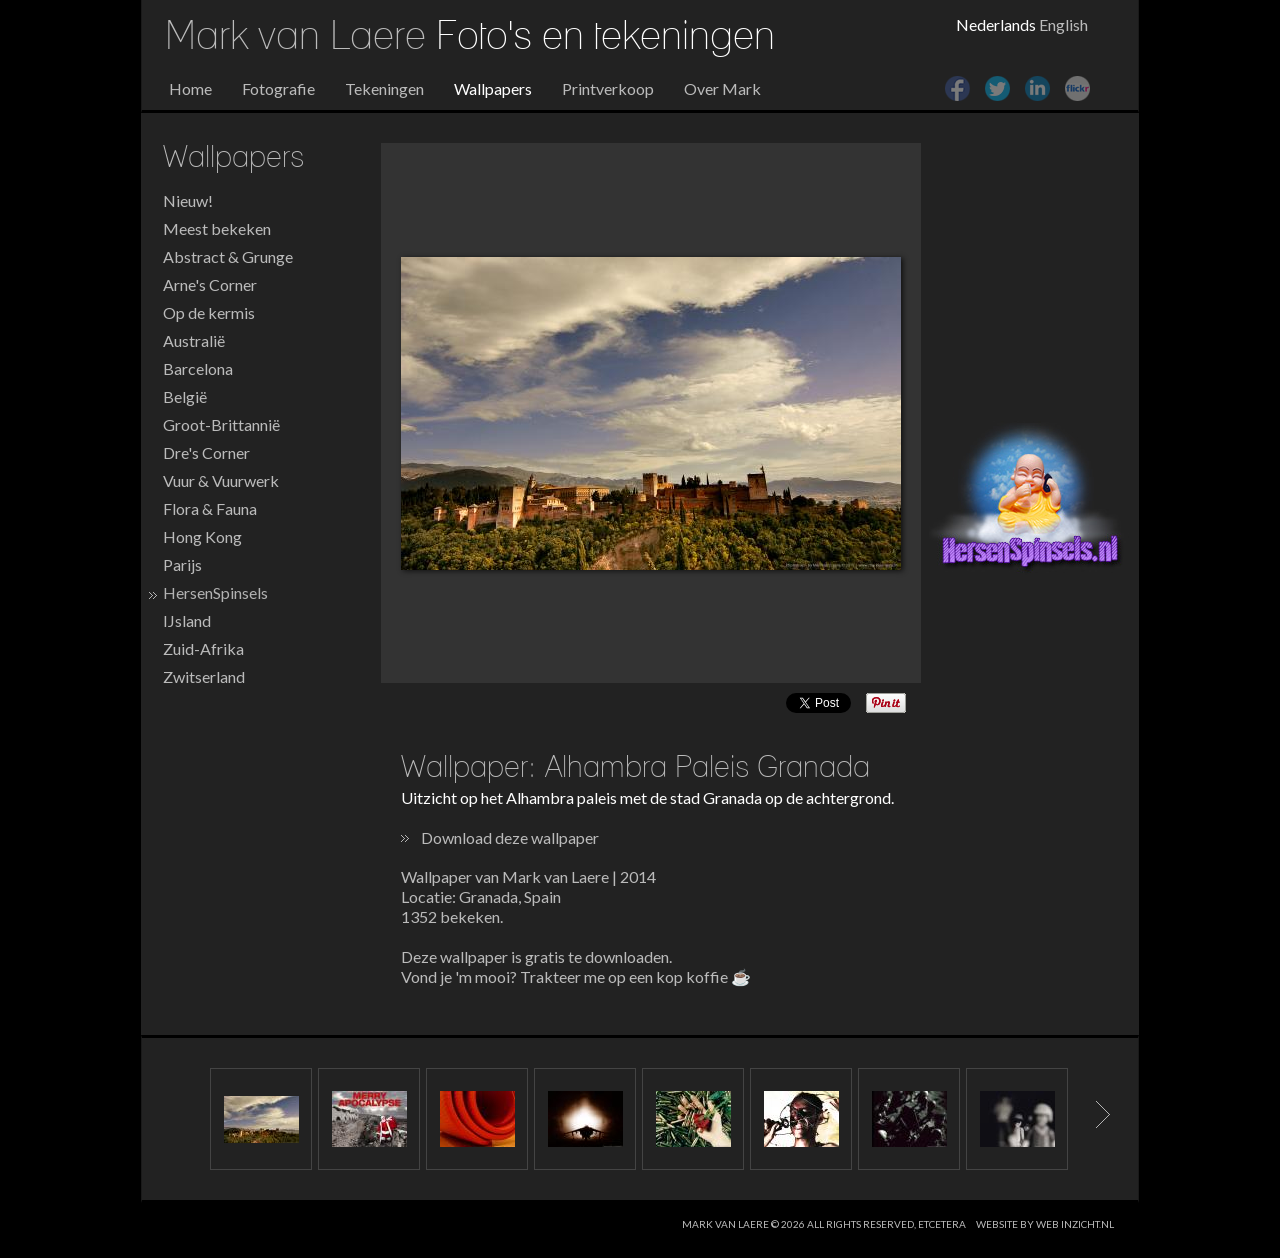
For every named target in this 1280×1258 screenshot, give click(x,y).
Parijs (182, 564)
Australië (194, 340)
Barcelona (198, 368)
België (185, 396)
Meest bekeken (217, 228)
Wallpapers (493, 88)
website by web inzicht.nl (1045, 1224)
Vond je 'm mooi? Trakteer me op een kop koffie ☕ (576, 976)
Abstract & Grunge (228, 256)
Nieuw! (188, 200)
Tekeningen (384, 88)
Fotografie (278, 88)
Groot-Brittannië (221, 424)
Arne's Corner (210, 284)
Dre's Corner (206, 452)
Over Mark (722, 88)
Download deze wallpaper (510, 837)
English (1063, 24)
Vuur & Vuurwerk (221, 480)
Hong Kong (202, 536)
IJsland (187, 620)
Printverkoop (608, 88)
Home (190, 88)
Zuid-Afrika (203, 648)
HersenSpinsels (215, 592)
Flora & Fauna (210, 508)
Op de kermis (209, 312)
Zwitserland (204, 676)
